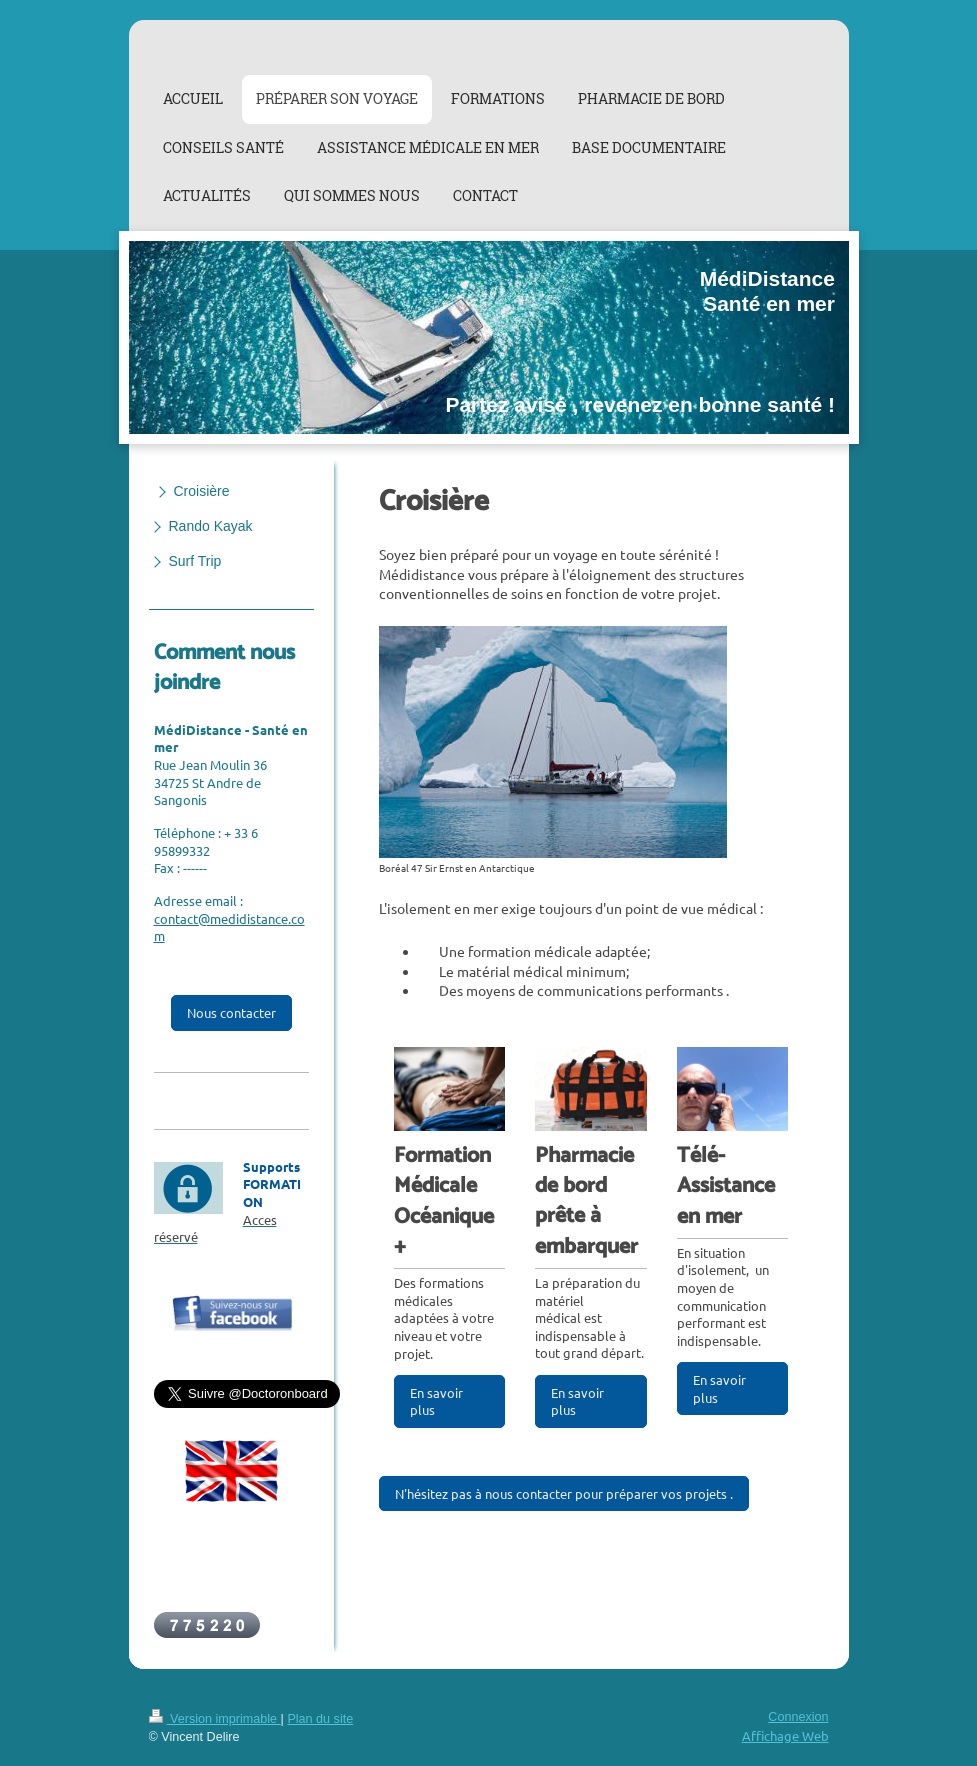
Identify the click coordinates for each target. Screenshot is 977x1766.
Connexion (798, 1717)
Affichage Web (785, 1735)
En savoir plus (436, 1401)
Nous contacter (231, 1012)
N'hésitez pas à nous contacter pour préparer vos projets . (564, 1493)
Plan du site (320, 1719)
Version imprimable (215, 1719)
